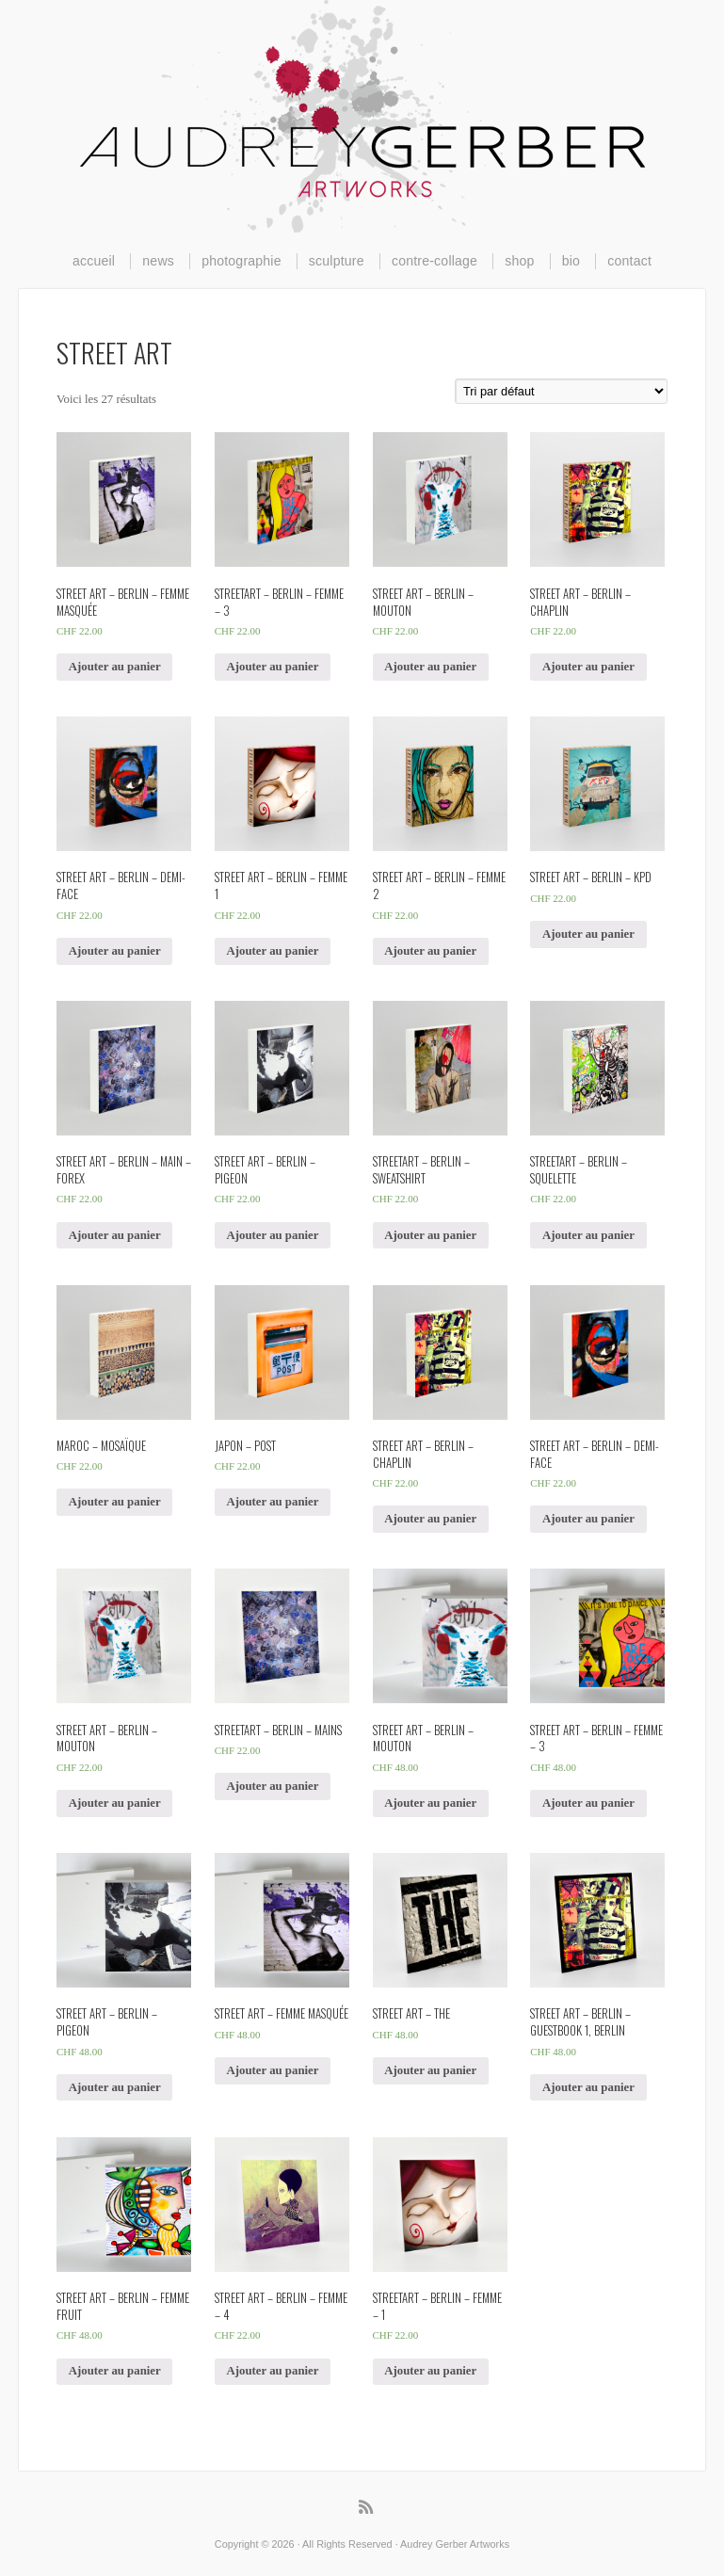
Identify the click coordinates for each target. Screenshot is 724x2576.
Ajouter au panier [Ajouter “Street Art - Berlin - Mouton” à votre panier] (430, 666)
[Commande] (561, 391)
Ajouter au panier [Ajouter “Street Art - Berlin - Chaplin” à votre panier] (430, 1518)
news (158, 260)
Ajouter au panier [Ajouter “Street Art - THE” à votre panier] (430, 2070)
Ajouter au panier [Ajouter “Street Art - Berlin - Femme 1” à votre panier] (273, 951)
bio (571, 260)
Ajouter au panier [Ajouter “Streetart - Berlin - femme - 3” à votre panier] (273, 666)
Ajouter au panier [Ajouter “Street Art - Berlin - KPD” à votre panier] (588, 934)
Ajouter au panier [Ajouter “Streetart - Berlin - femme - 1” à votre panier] (430, 2370)
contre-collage (434, 260)
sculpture (336, 260)
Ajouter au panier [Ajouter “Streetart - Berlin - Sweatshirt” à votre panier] (430, 1235)
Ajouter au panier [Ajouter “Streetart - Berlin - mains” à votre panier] (273, 1786)
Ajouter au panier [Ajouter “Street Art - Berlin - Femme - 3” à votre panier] (588, 1803)
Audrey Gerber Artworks (362, 116)
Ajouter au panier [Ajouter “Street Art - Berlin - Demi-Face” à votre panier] (115, 951)
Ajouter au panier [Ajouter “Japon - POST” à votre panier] (273, 1501)
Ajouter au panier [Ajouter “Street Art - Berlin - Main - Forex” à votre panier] (115, 1235)
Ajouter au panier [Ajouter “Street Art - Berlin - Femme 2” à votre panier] (430, 951)
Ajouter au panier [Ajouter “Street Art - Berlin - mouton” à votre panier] (115, 1803)
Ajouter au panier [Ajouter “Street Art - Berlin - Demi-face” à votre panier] (588, 1518)
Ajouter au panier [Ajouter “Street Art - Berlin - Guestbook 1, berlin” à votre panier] (588, 2087)
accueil (93, 260)
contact (629, 260)
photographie (241, 260)
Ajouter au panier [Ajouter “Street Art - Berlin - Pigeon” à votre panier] (273, 1235)
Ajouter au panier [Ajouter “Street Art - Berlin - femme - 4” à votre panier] (273, 2370)
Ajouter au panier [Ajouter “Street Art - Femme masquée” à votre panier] (273, 2070)
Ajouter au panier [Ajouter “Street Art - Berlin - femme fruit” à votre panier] (115, 2370)
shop (519, 260)
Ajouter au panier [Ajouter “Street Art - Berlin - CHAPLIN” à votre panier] (588, 666)
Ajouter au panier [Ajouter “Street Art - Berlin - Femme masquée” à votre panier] (115, 666)
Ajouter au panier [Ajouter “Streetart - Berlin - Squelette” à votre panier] (588, 1235)
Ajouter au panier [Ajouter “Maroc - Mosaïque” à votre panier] (115, 1501)
